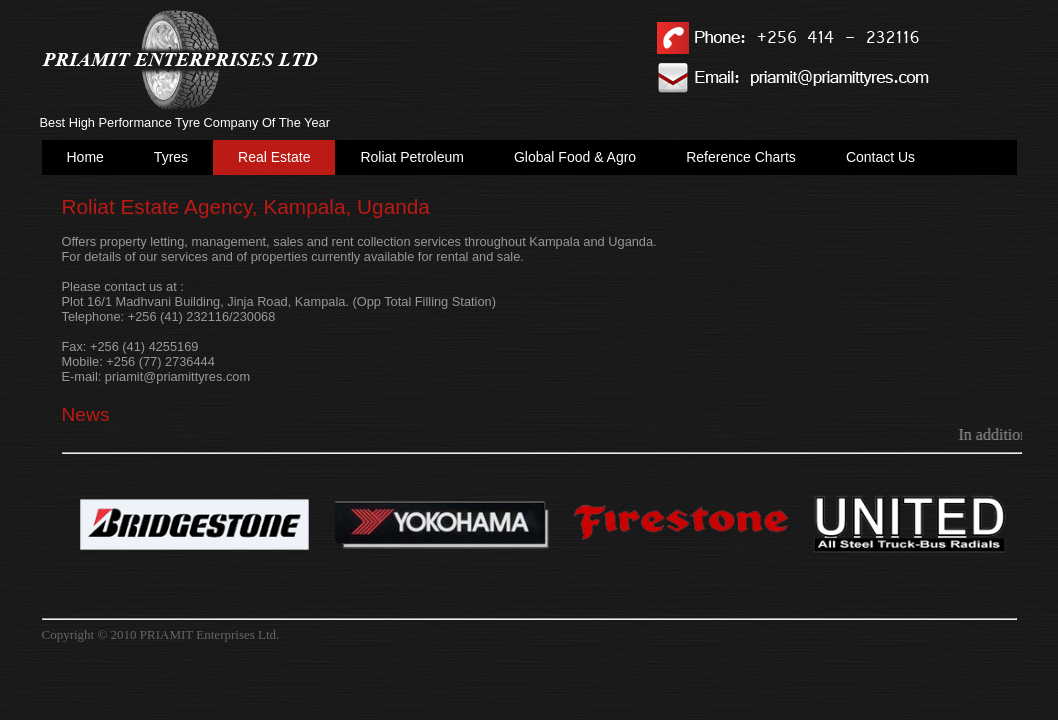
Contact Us (880, 157)
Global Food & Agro (575, 157)
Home (85, 157)
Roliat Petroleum (412, 157)
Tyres (171, 157)
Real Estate (274, 157)
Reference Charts (741, 157)
